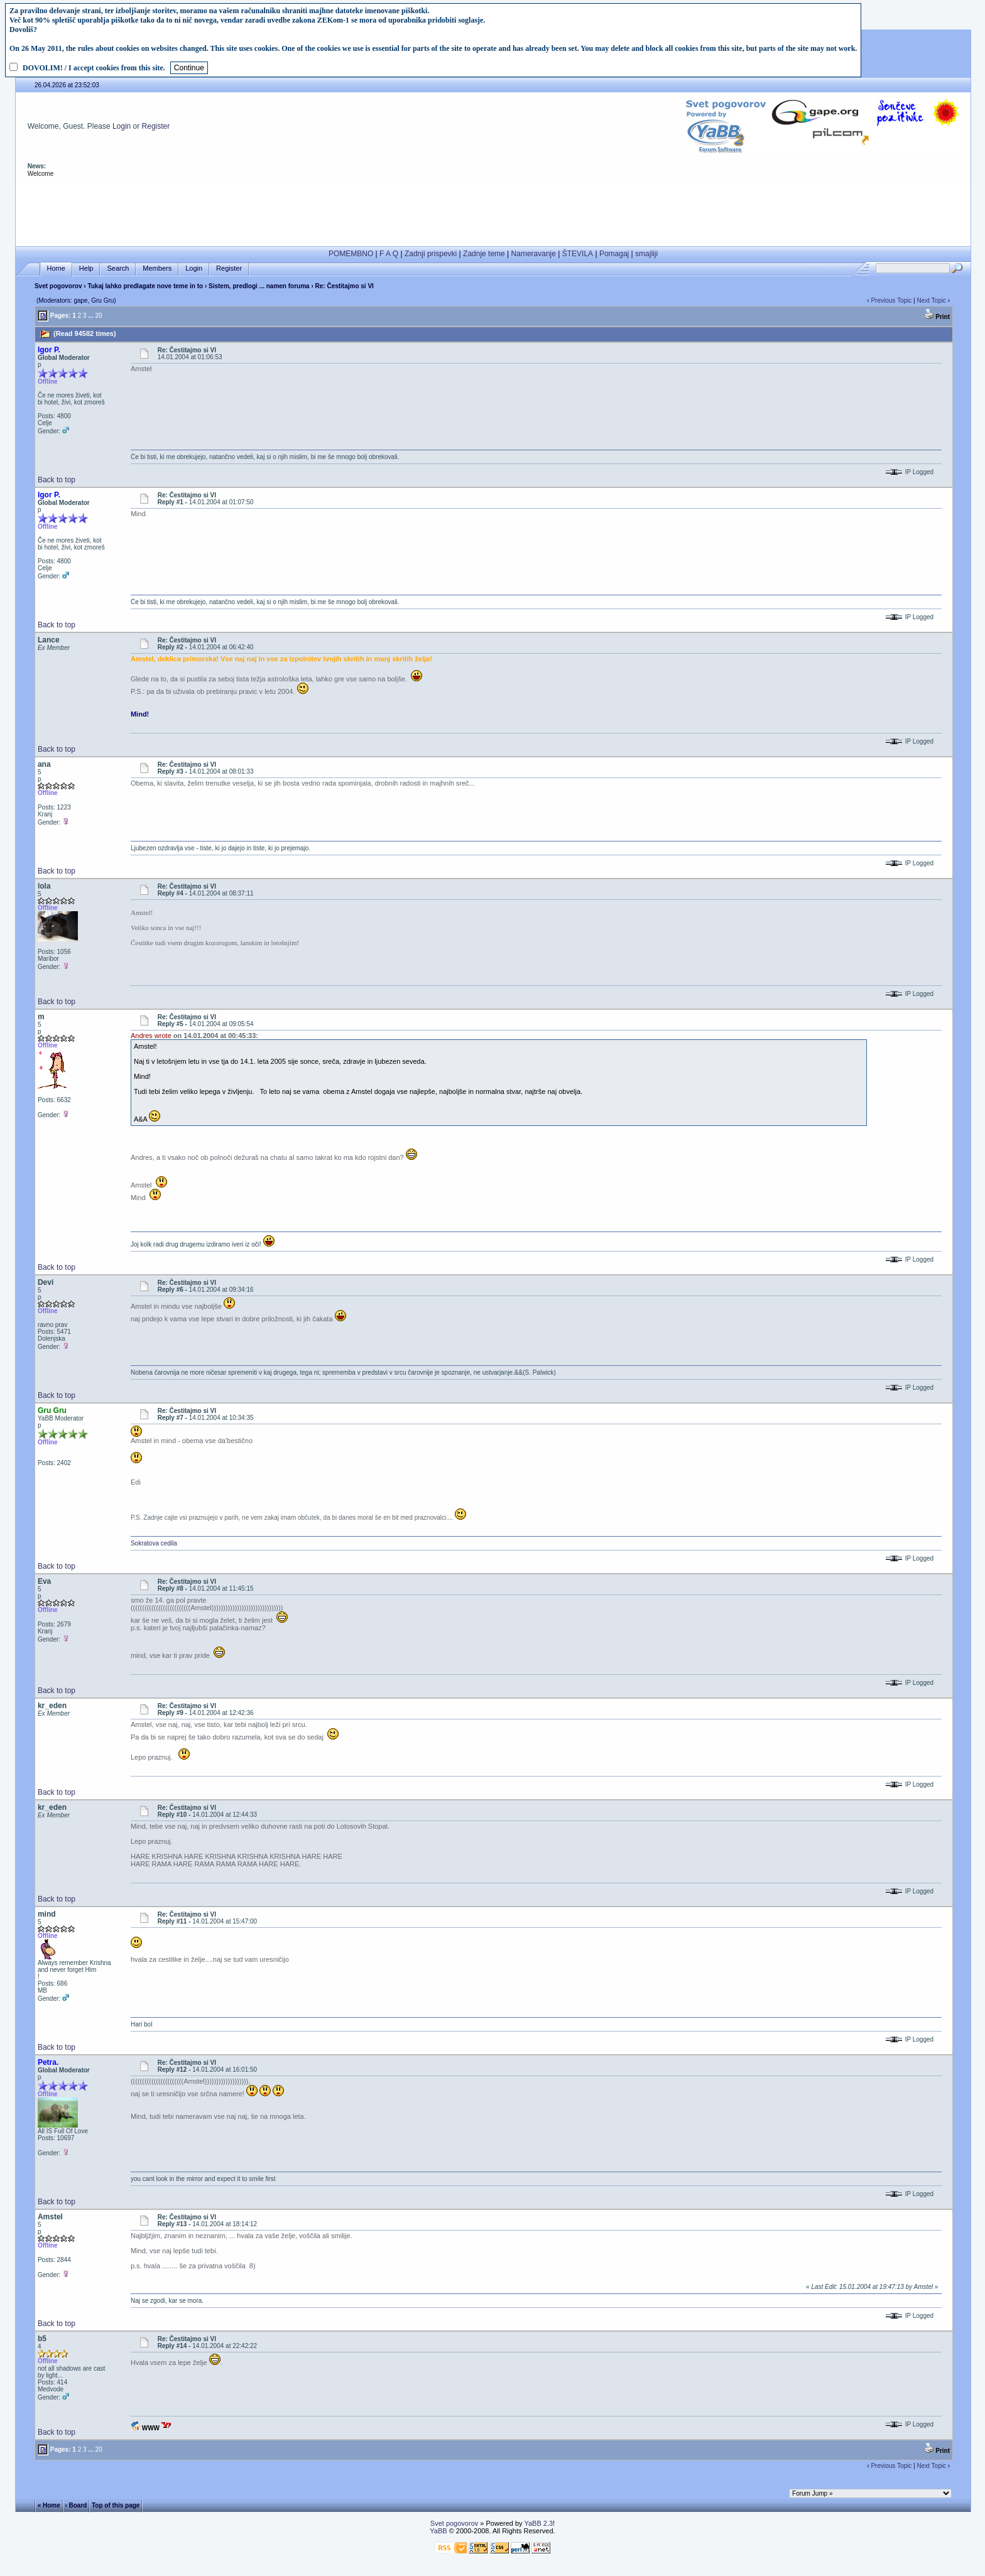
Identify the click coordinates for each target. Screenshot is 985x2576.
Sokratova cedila (154, 1543)
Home (56, 268)
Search (118, 268)
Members (157, 268)
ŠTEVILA (577, 253)
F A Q (388, 253)
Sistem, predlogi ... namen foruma (259, 286)
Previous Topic (891, 300)
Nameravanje (533, 253)
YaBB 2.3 (538, 2523)
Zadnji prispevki (431, 253)
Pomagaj (614, 253)
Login (121, 126)
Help (86, 268)
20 (98, 315)
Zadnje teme (484, 253)
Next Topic (931, 300)
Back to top (56, 479)
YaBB (438, 2531)
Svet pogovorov (58, 286)
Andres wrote (151, 1035)
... (90, 315)
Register (156, 126)
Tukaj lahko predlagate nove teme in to (145, 286)
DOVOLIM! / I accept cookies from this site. (94, 67)
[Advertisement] (493, 212)
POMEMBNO (351, 253)
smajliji (646, 253)
